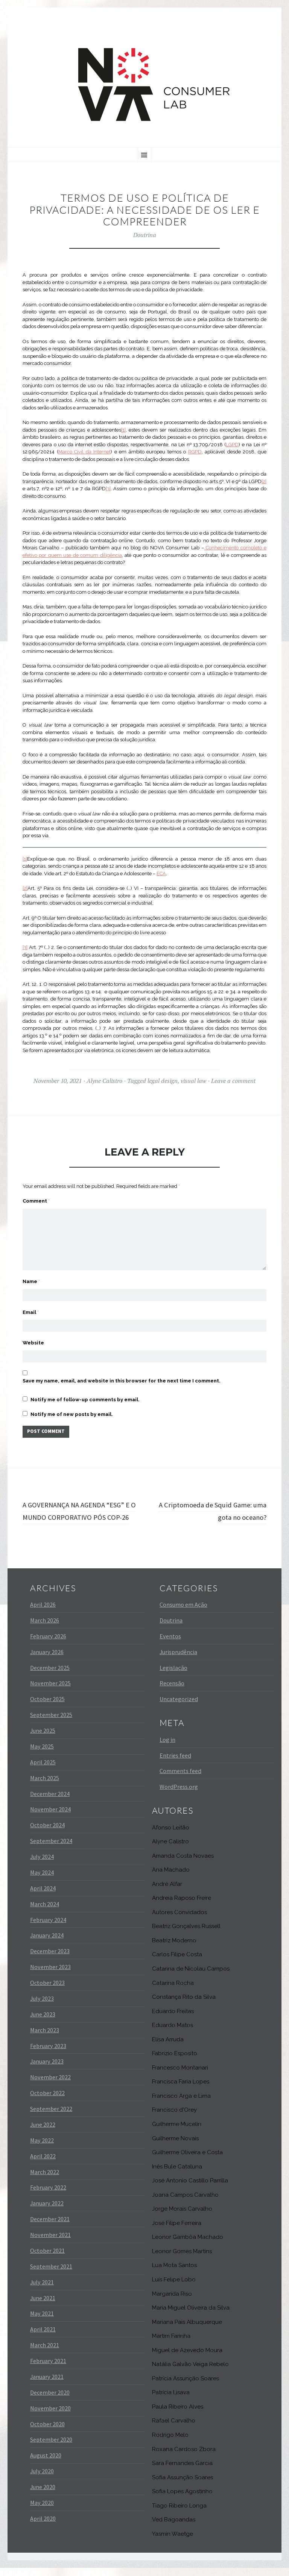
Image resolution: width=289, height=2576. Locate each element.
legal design (163, 1081)
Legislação (173, 1675)
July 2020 (42, 2479)
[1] (123, 430)
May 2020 (42, 2510)
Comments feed (180, 1779)
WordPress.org (179, 1795)
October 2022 (47, 2101)
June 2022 (42, 2132)
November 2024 (50, 1817)
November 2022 (50, 2085)
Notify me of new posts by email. (71, 1408)
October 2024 (47, 1833)
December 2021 (50, 2227)
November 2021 (50, 2242)
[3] (108, 488)
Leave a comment (233, 1081)
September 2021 (51, 2274)
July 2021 (42, 2290)
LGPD (232, 444)
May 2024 (42, 1880)
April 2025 (43, 1770)
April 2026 (43, 1612)
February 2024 (48, 1927)
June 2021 (42, 2306)
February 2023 (48, 2053)
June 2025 (42, 1738)
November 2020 (50, 2416)
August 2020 (45, 2463)
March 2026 (44, 1628)
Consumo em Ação (183, 1612)
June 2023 (42, 2022)
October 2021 (47, 2258)
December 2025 (50, 1675)
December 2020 (50, 2400)
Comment (36, 1201)
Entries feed (175, 1763)
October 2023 (47, 1990)
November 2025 (50, 1691)
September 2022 (51, 2116)
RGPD (195, 452)
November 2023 (50, 1975)
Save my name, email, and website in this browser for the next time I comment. (122, 1375)
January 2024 (47, 1943)
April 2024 (43, 1896)
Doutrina (144, 235)
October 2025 (47, 1707)
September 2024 (51, 1849)
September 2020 (51, 2447)
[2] (264, 481)
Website (33, 1335)
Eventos (170, 1644)
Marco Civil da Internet (84, 452)
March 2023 (44, 2038)
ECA (161, 873)
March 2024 (44, 1912)
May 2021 (42, 2321)
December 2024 (50, 1801)
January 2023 (47, 2069)
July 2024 (42, 1864)
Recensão (172, 1691)
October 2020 (47, 2432)
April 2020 (43, 2526)
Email (31, 1303)
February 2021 (48, 2368)
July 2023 (42, 2006)
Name (31, 1271)
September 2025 (51, 1723)
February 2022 (48, 2195)
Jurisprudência (178, 1660)
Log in (167, 1747)
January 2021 (47, 2384)
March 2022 (44, 2180)
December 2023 (50, 1959)
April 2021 (43, 2337)
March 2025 (44, 1786)
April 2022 (43, 2164)
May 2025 (42, 1754)
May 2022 (42, 2148)
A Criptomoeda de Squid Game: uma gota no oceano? (213, 1506)
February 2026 (48, 1644)
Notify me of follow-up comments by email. (85, 1393)
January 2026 (47, 1660)
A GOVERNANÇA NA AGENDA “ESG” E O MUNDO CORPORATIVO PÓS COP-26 (81, 1512)
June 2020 (42, 2494)
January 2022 (47, 2211)
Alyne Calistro (104, 1081)
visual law (193, 1081)
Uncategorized (179, 1707)
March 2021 (44, 2353)
